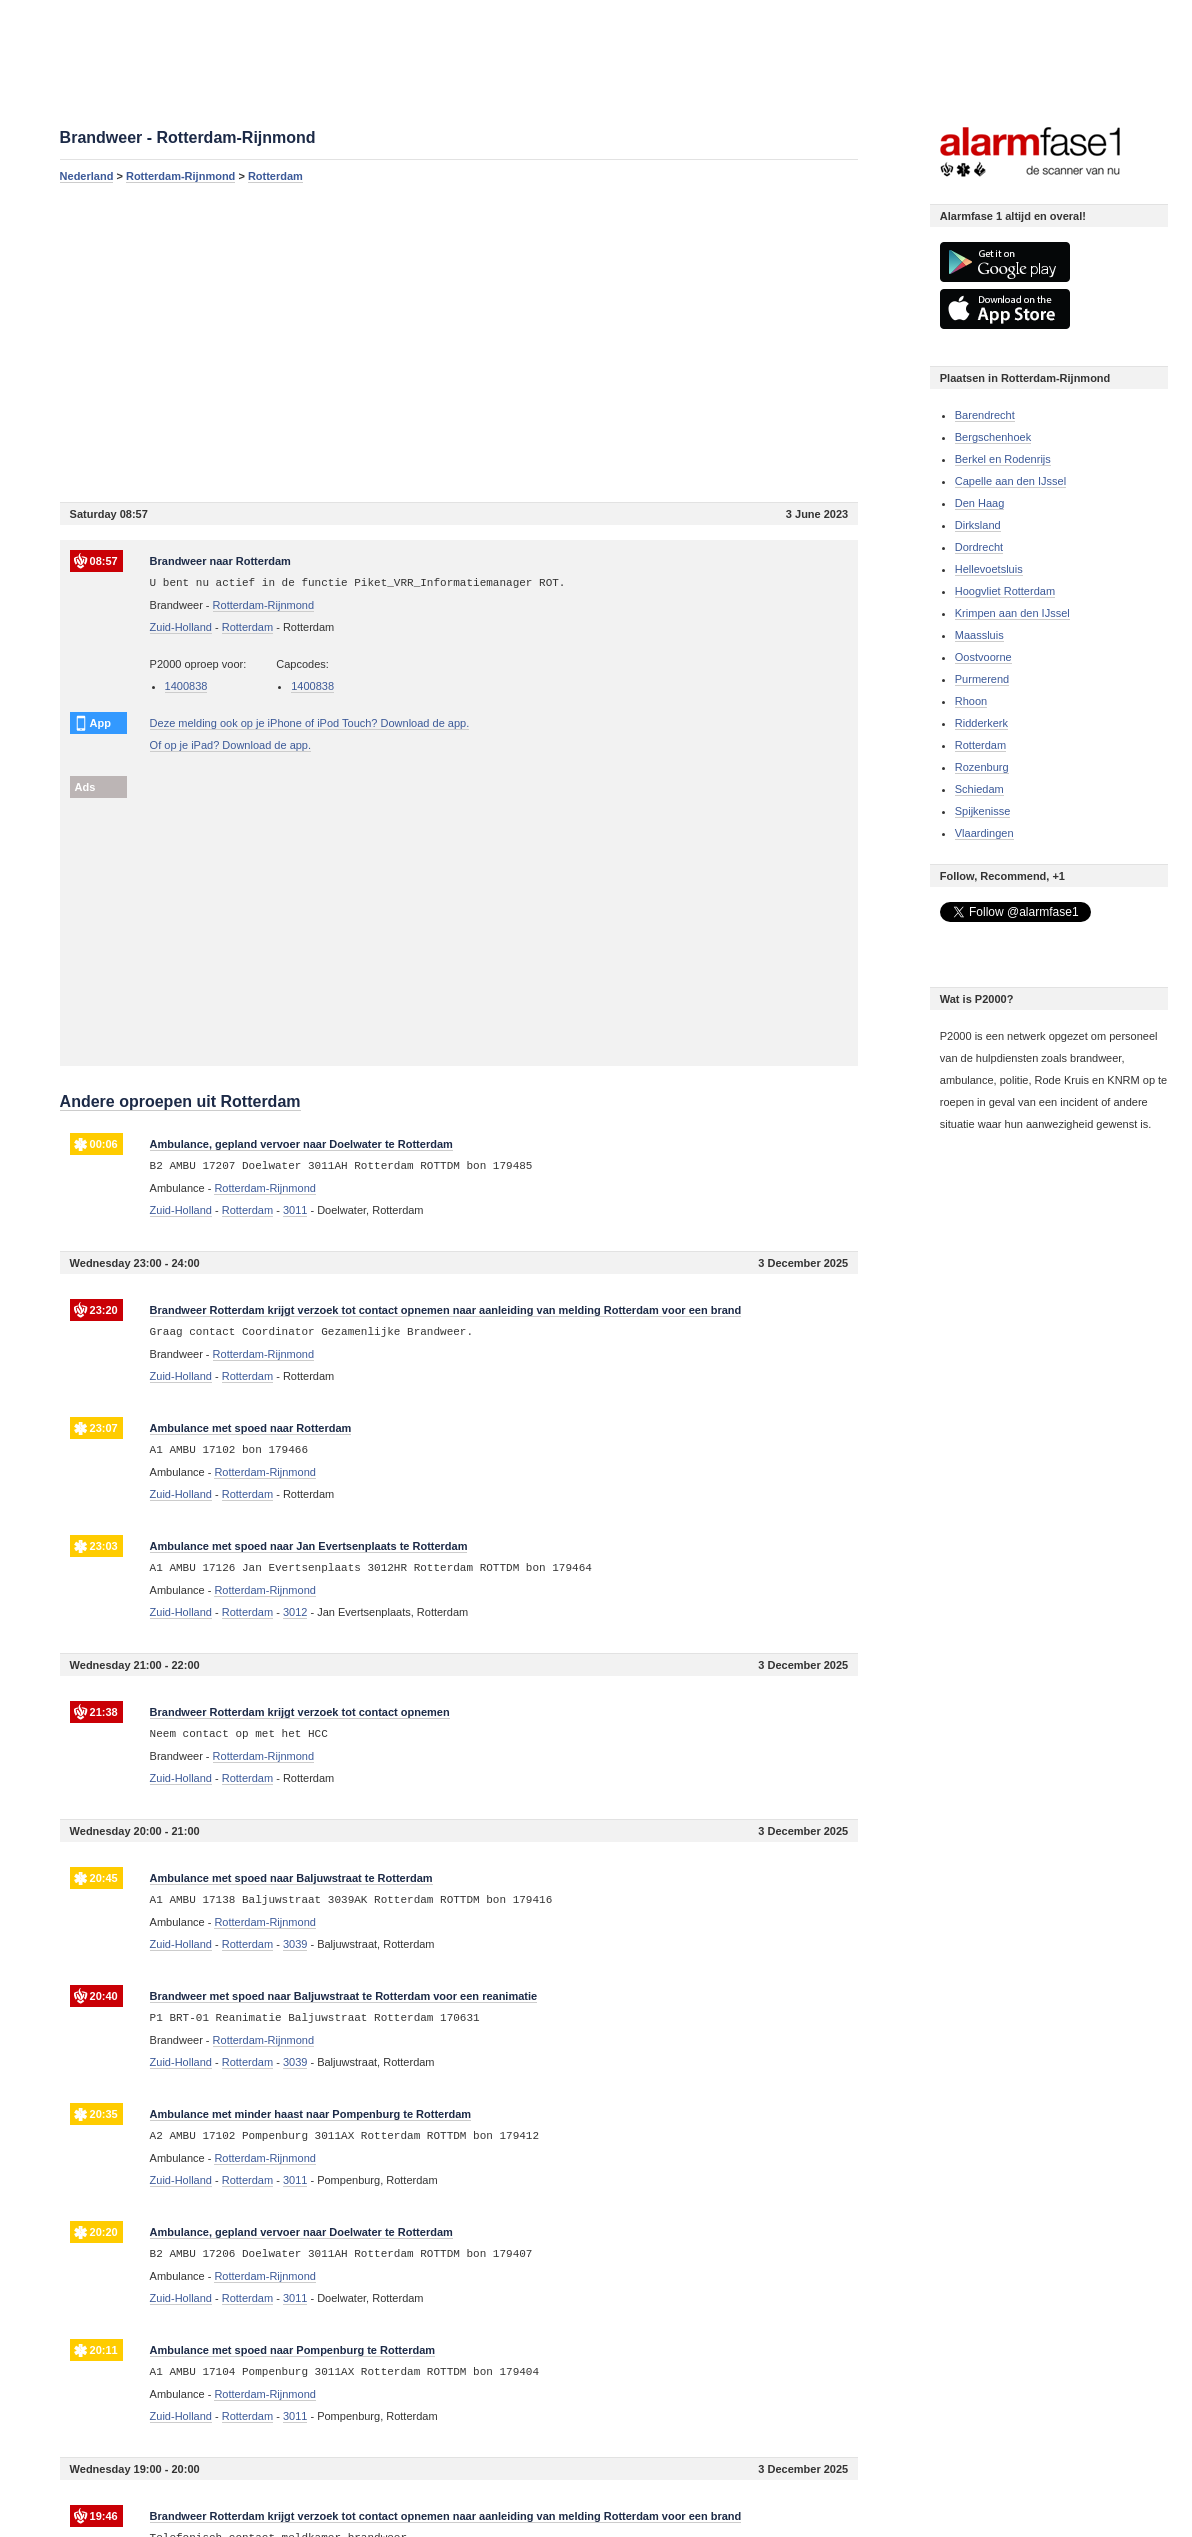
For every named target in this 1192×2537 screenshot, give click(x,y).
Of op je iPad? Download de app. (230, 745)
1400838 (186, 686)
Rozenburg (982, 767)
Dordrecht (979, 547)
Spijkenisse (983, 811)
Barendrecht (985, 415)
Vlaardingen (984, 833)
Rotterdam (275, 176)
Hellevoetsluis (989, 569)
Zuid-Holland (181, 627)
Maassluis (979, 635)
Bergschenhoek (993, 437)
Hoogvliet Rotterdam (1005, 591)
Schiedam (979, 789)
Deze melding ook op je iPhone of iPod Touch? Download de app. (310, 723)
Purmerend (982, 679)
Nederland (87, 176)
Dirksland (978, 525)
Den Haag (980, 503)
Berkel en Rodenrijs (1003, 459)
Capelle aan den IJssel (1010, 481)
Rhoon (971, 701)
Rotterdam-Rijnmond (180, 176)
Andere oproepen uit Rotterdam (180, 1101)
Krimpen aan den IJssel (1012, 613)
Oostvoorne (983, 657)
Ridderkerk (981, 723)
